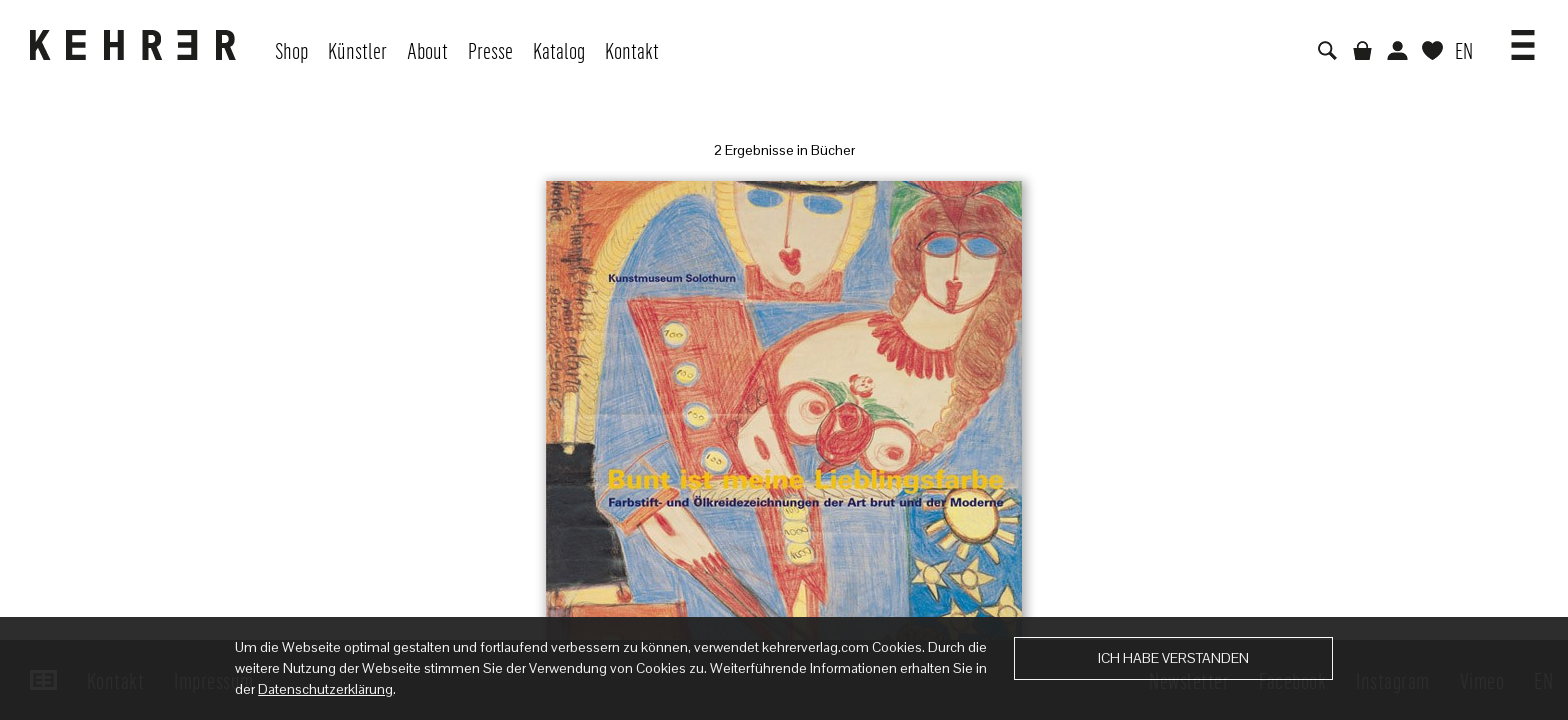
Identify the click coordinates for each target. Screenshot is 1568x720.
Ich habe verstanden (1173, 658)
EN (1464, 50)
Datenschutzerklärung (325, 689)
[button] (1523, 38)
